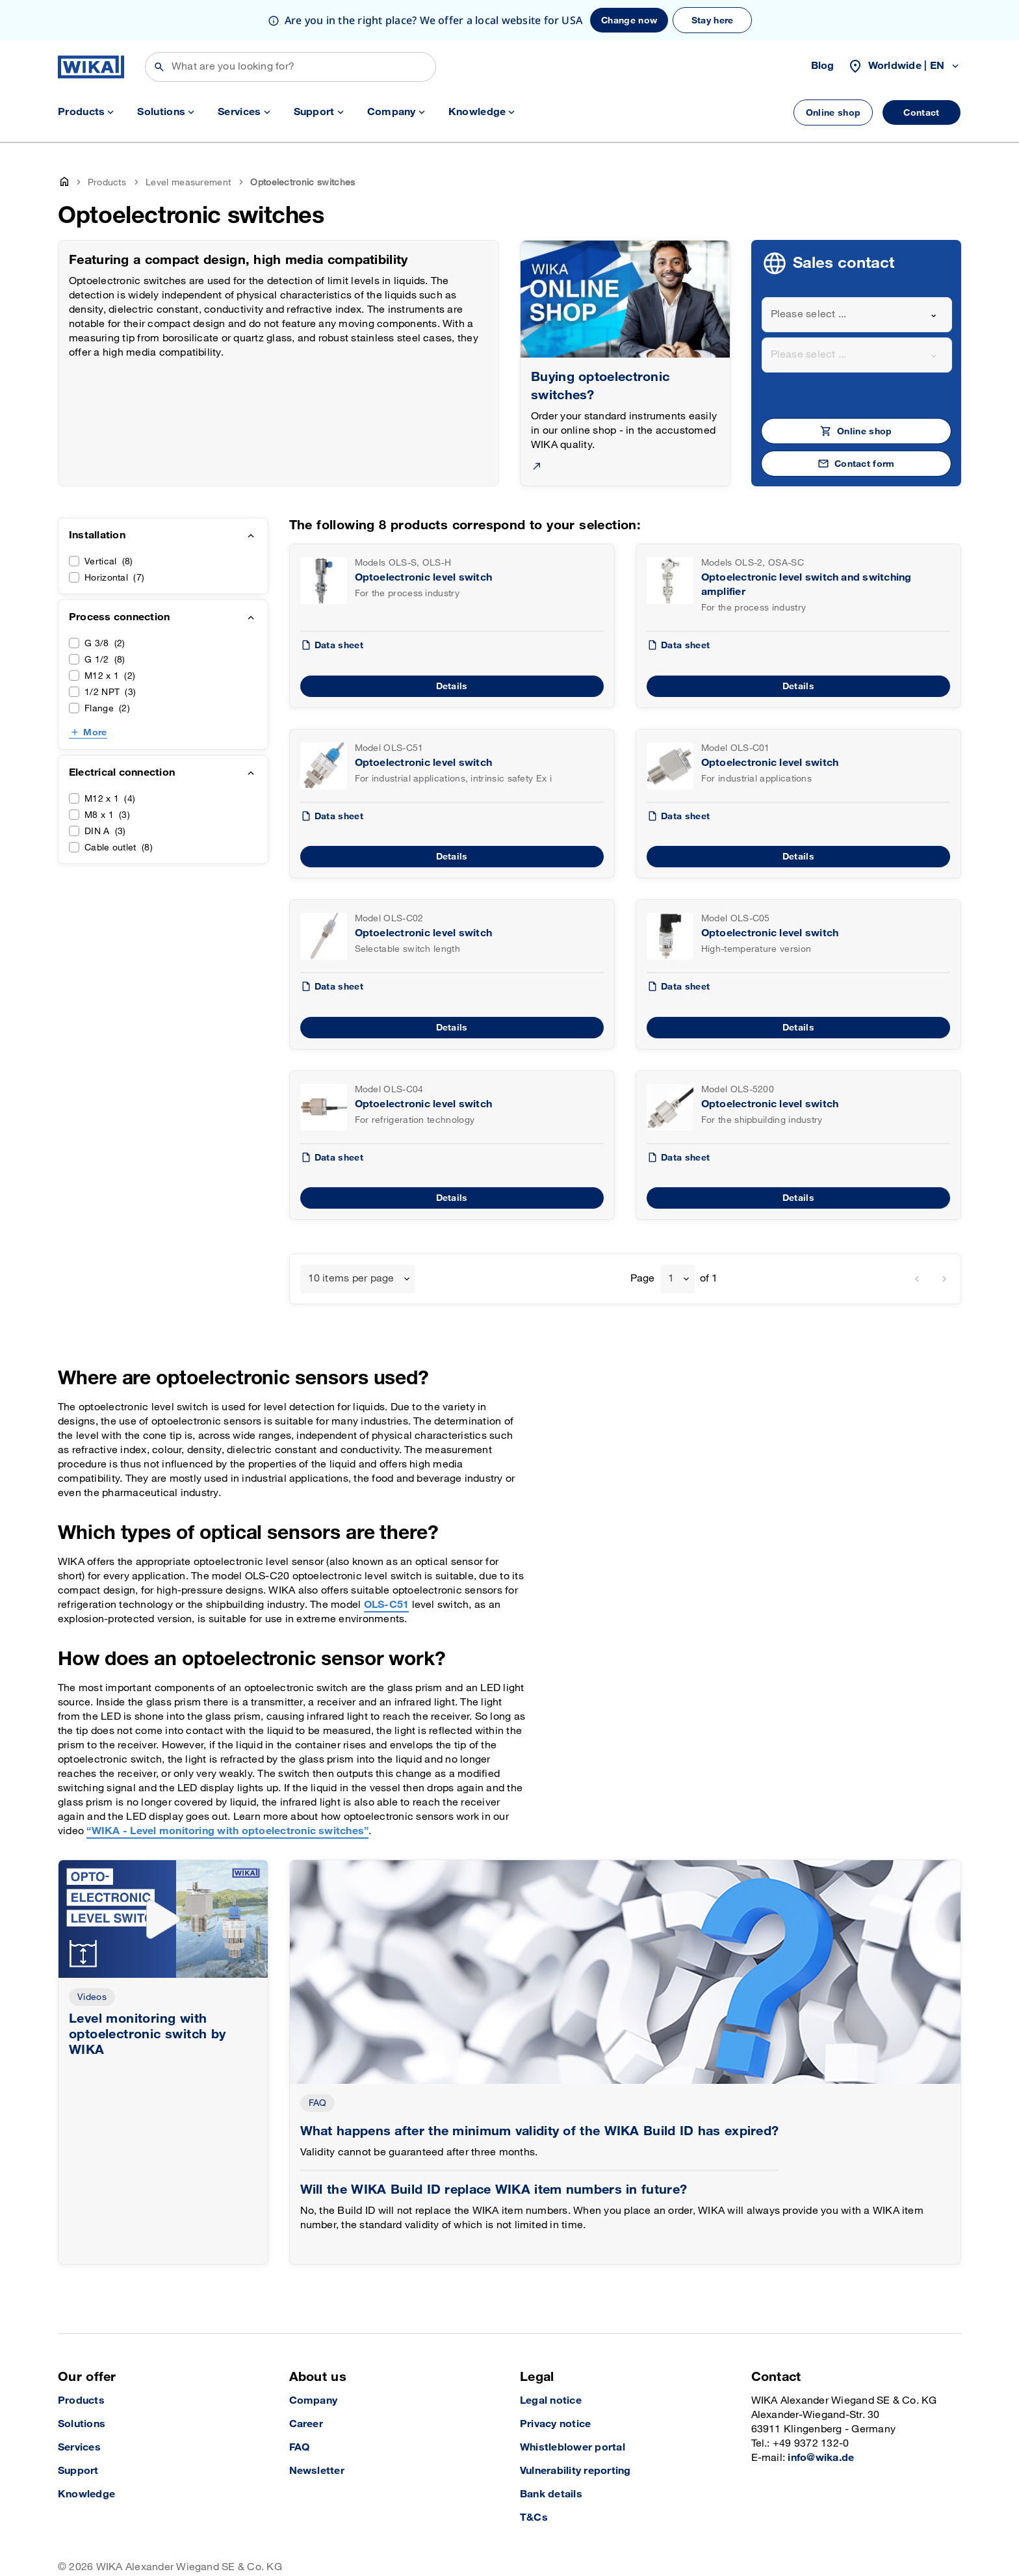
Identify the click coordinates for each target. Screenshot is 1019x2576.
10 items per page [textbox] (351, 1238)
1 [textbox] (671, 1238)
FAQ (318, 2062)
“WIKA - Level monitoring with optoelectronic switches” (227, 1791)
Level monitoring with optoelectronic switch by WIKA (147, 1994)
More (95, 692)
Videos (92, 1956)
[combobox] (857, 274)
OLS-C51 (386, 1564)
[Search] (290, 26)
